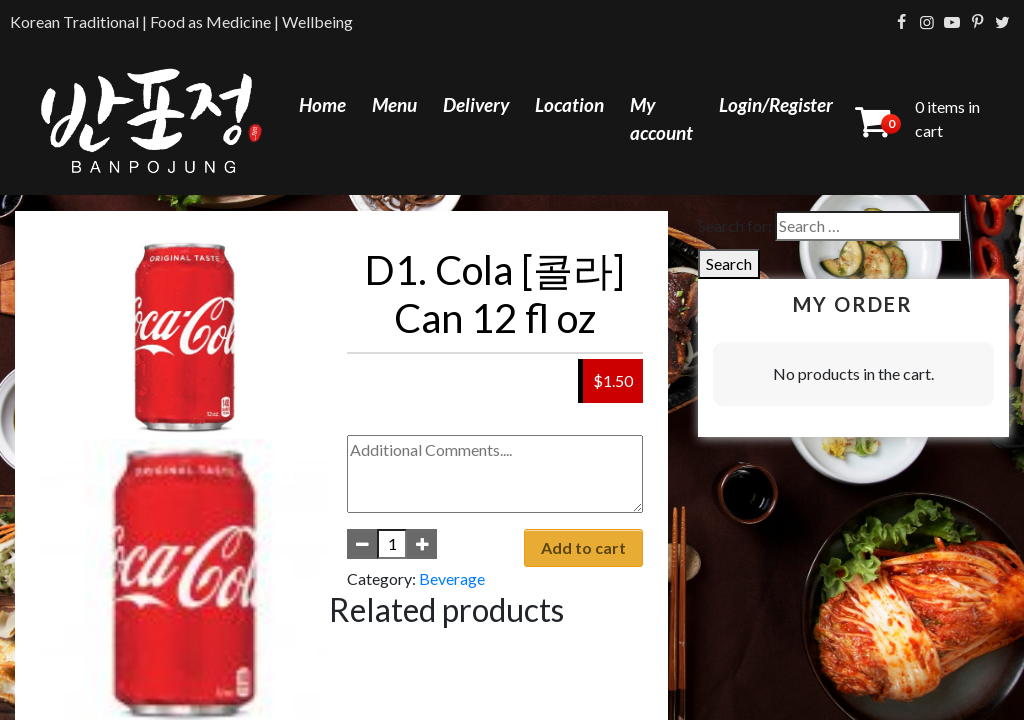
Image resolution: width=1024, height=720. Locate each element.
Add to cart (583, 547)
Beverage (452, 578)
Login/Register (776, 104)
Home (322, 104)
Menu (394, 104)
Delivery (476, 104)
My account (661, 119)
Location (569, 104)
